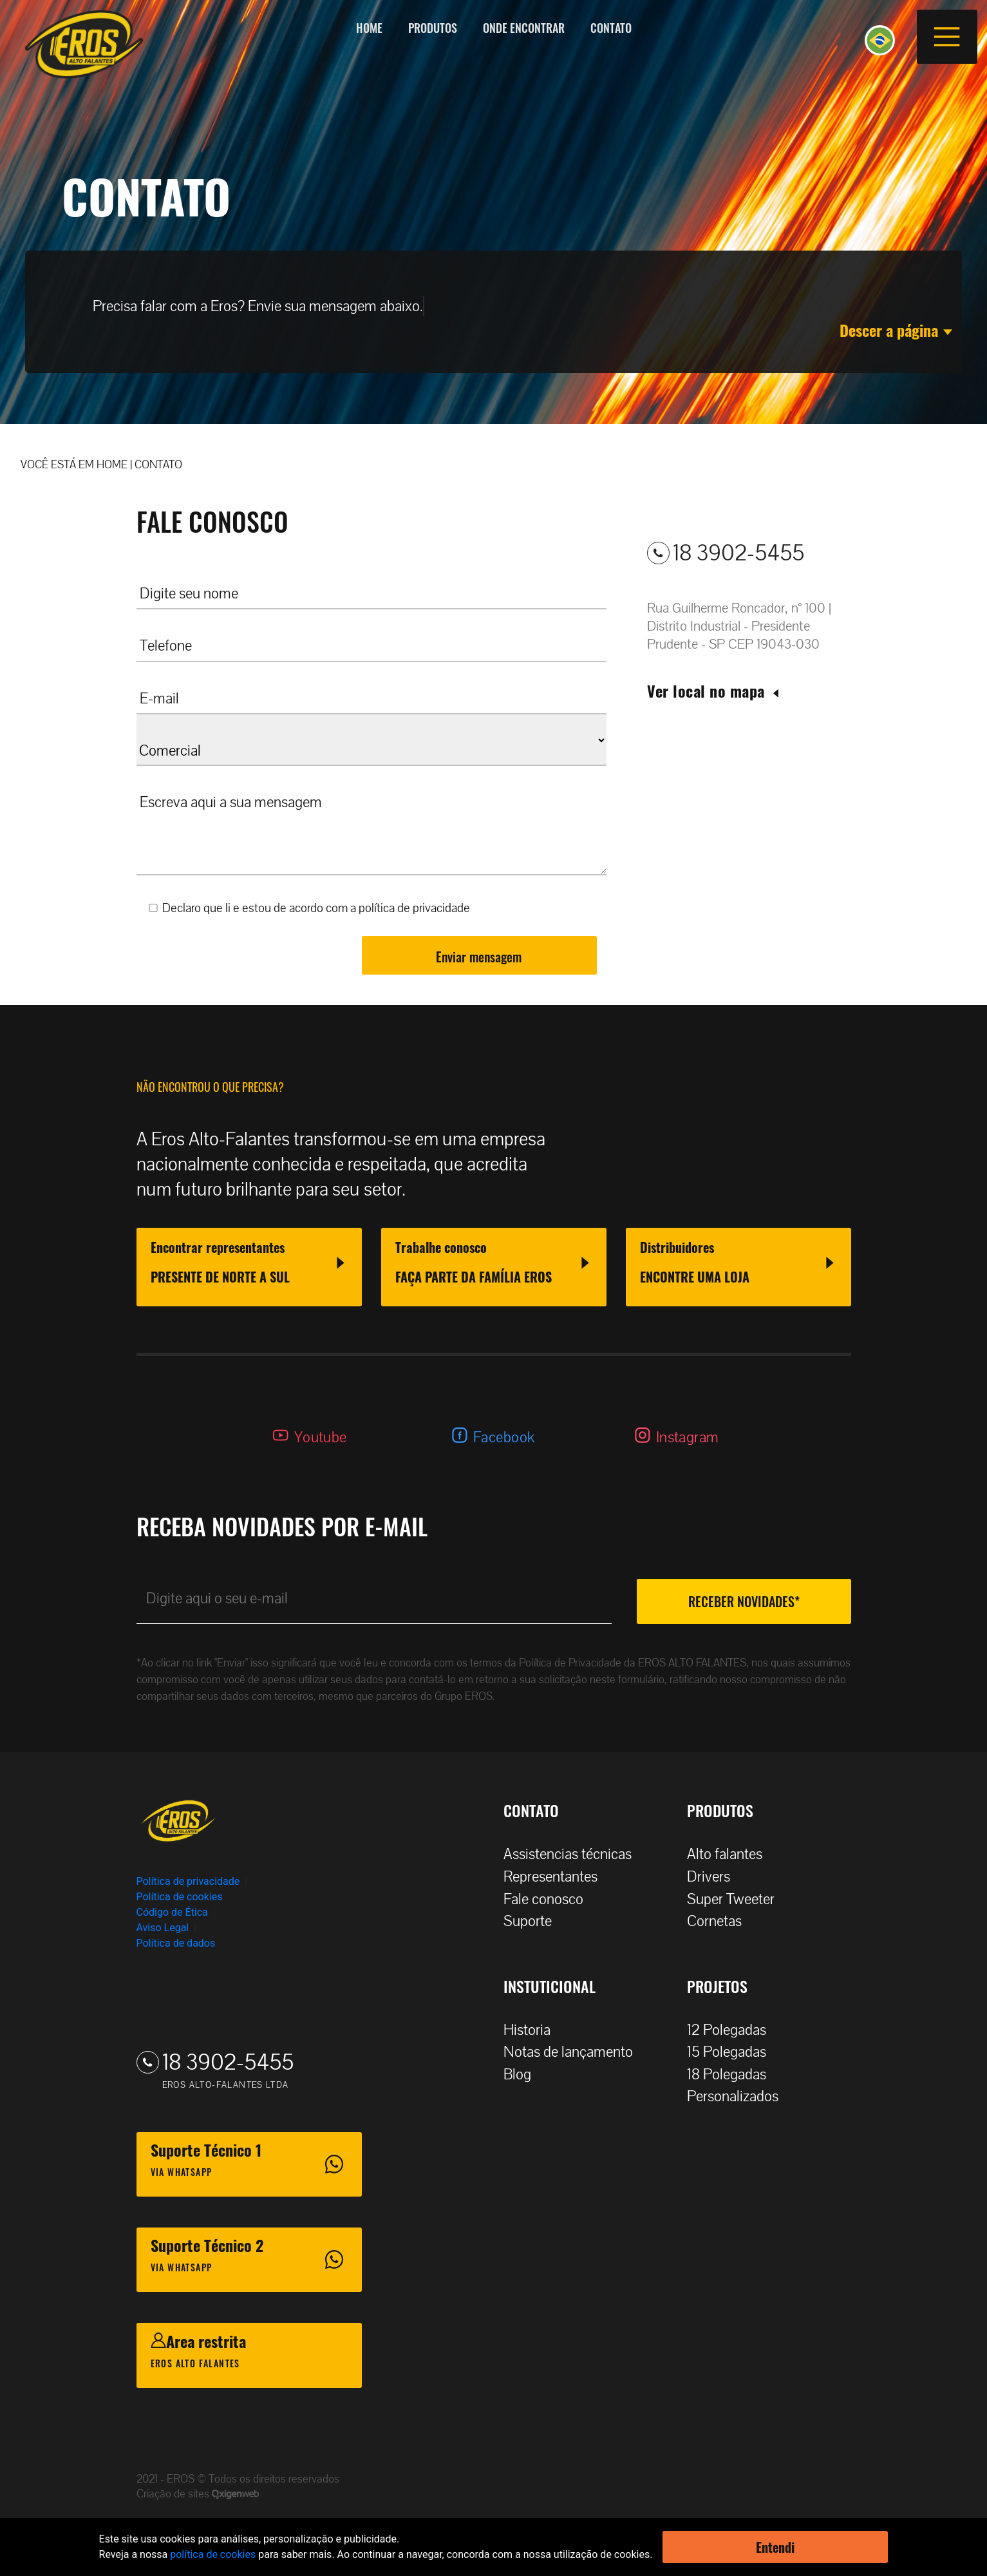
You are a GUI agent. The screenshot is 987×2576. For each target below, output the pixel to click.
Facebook (504, 1437)
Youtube (320, 1437)
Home (369, 27)
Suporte (534, 1921)
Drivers (715, 1877)
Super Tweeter (731, 1899)
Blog (523, 2075)
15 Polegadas (733, 2052)
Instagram (687, 1437)
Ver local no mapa (714, 690)
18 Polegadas (733, 2075)
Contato (611, 27)
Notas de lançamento (574, 2052)
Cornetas (721, 1921)
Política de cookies (179, 1897)
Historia (533, 2030)
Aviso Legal (162, 1928)
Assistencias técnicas (573, 1854)
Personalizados (739, 2096)
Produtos (432, 27)
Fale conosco (549, 1899)
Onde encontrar (524, 27)
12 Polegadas (733, 2030)
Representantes (556, 1877)
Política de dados (176, 1943)
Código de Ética (172, 1912)
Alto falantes (731, 1854)
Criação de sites (174, 2493)
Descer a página (896, 329)
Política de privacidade (188, 1881)
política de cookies (213, 2554)
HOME (112, 464)
